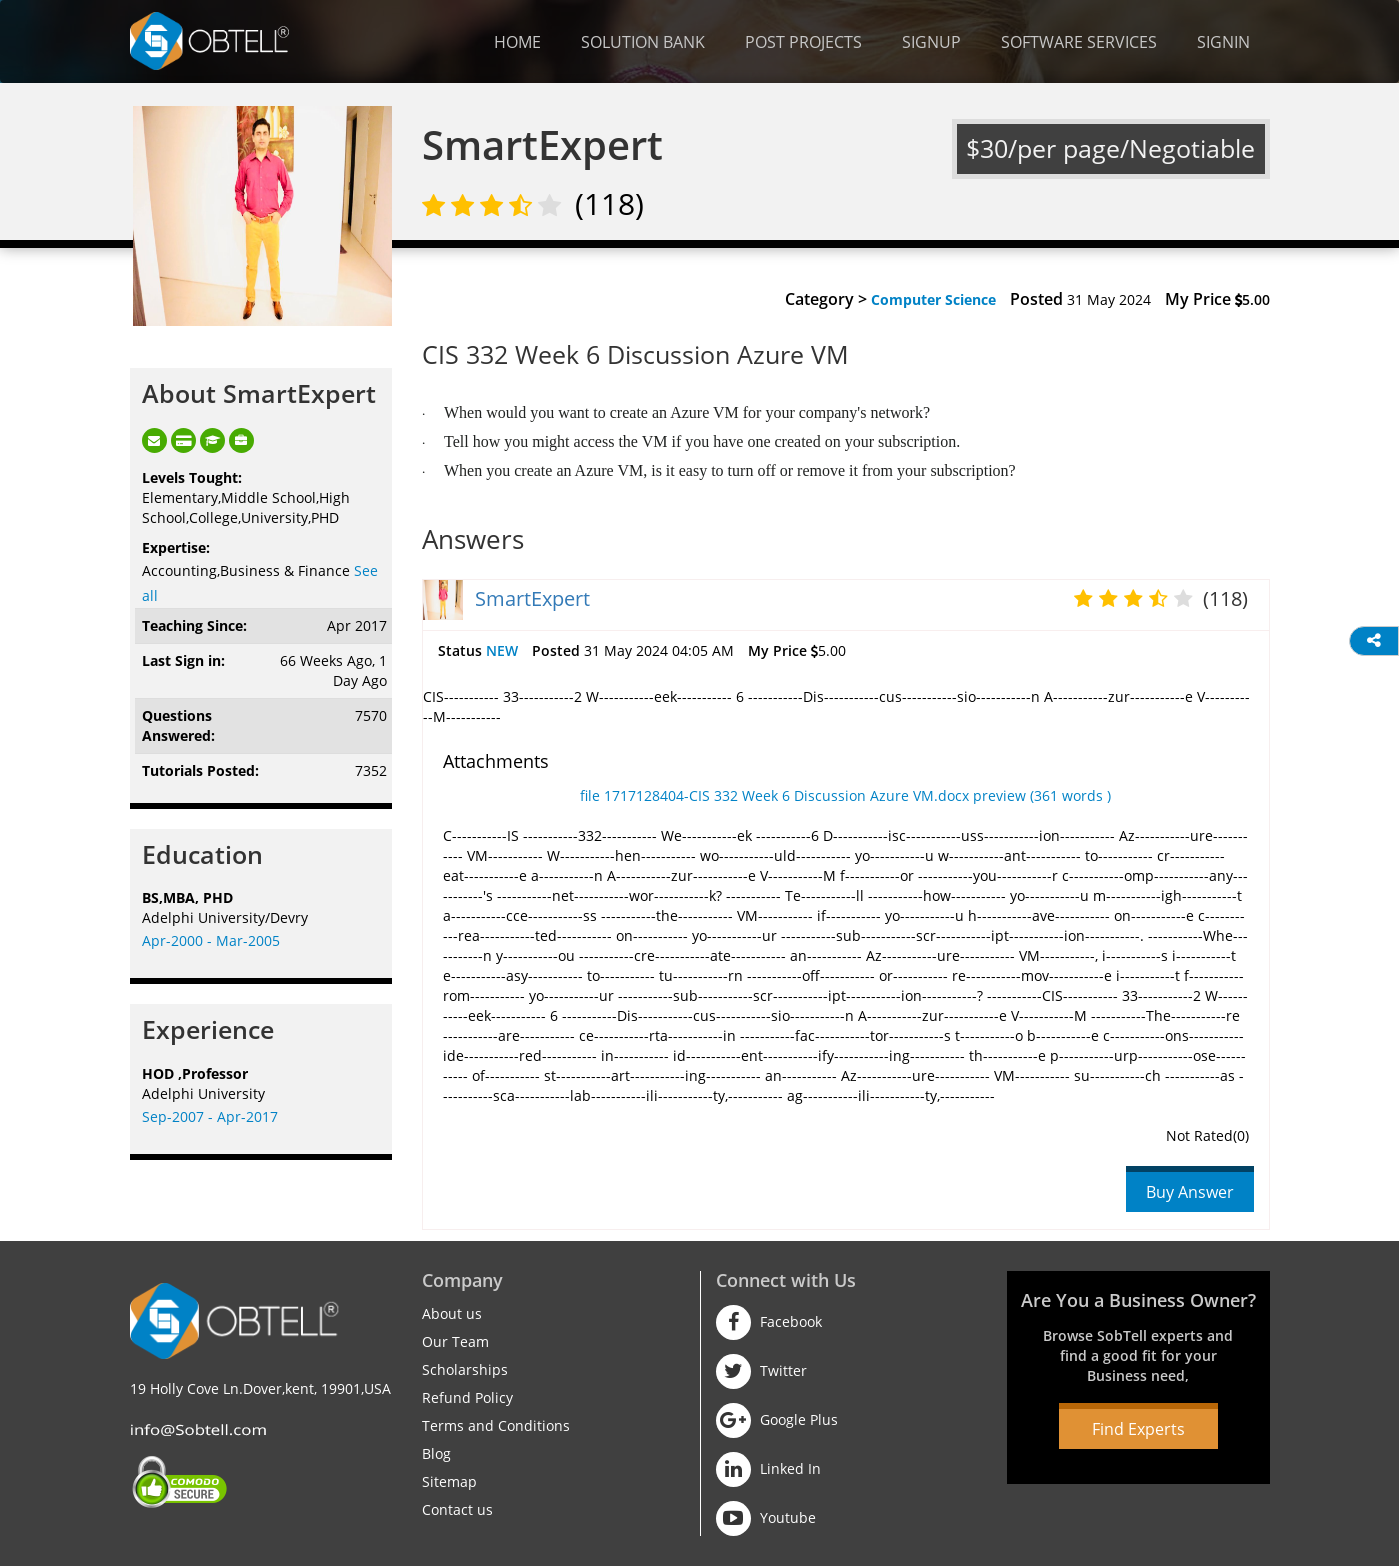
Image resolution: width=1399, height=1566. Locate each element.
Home (517, 42)
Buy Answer (1190, 1192)
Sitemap (449, 1481)
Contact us (457, 1509)
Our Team (455, 1341)
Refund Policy (467, 1397)
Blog (436, 1453)
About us (452, 1313)
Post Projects (803, 42)
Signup (931, 42)
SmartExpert (532, 598)
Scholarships (465, 1369)
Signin (1223, 42)
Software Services (1079, 42)
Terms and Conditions (496, 1425)
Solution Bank (643, 42)
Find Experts (1138, 1429)
